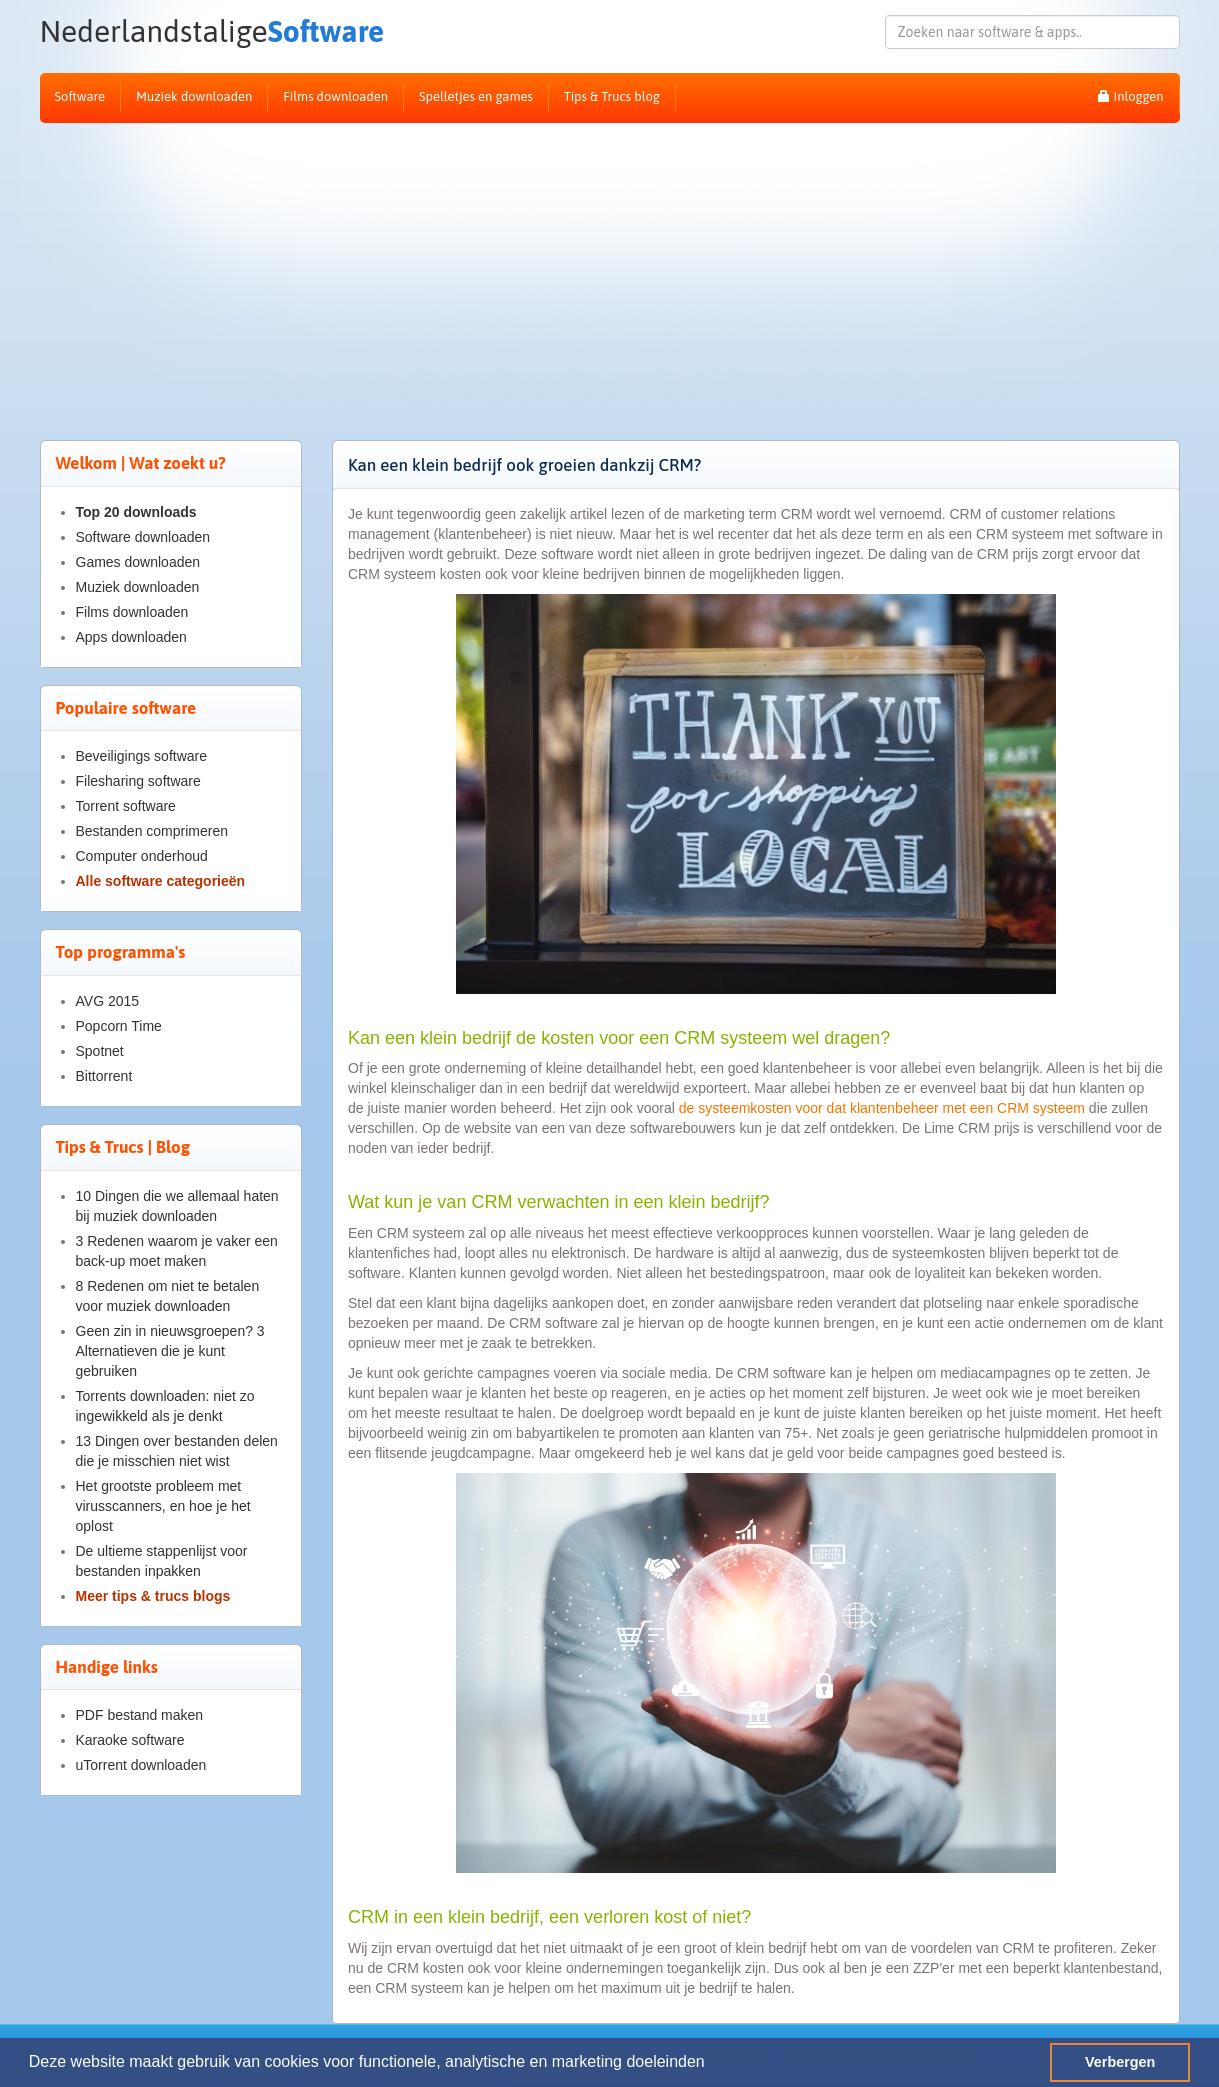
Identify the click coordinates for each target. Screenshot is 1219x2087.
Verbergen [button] (1120, 2062)
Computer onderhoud (142, 856)
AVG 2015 (108, 1001)
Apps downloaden (131, 637)
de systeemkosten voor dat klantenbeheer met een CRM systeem (882, 1108)
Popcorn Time (119, 1026)
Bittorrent (104, 1076)
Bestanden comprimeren (152, 831)
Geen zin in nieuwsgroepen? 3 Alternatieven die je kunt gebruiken (170, 1351)
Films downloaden (335, 96)
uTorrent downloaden (141, 1765)
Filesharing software (138, 781)
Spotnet (100, 1051)
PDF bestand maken (140, 1715)
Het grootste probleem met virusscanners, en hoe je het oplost (163, 1506)
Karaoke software (130, 1740)
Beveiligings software (142, 756)
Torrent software (126, 806)
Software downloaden (143, 537)
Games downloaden (138, 562)
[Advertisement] (610, 273)
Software (212, 31)
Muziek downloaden (194, 96)
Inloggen (1130, 96)
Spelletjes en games (476, 96)
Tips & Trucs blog (612, 96)
